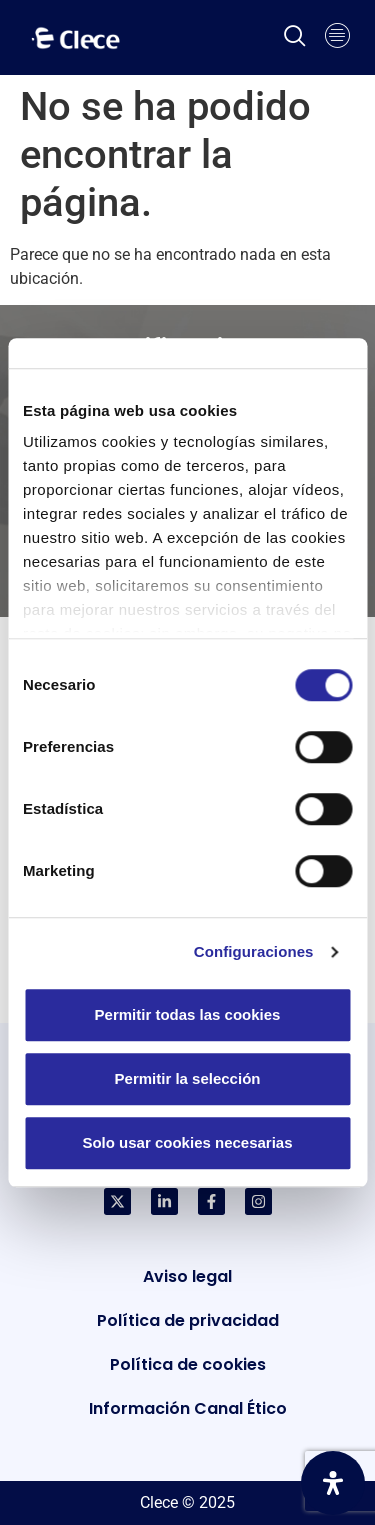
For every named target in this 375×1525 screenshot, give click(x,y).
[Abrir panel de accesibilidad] (333, 1483)
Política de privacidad (188, 1320)
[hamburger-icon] (337, 38)
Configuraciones (254, 951)
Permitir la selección (188, 1078)
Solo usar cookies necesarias (187, 1142)
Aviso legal (187, 1276)
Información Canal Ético (188, 1408)
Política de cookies (188, 1364)
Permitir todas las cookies (188, 1014)
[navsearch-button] (295, 38)
